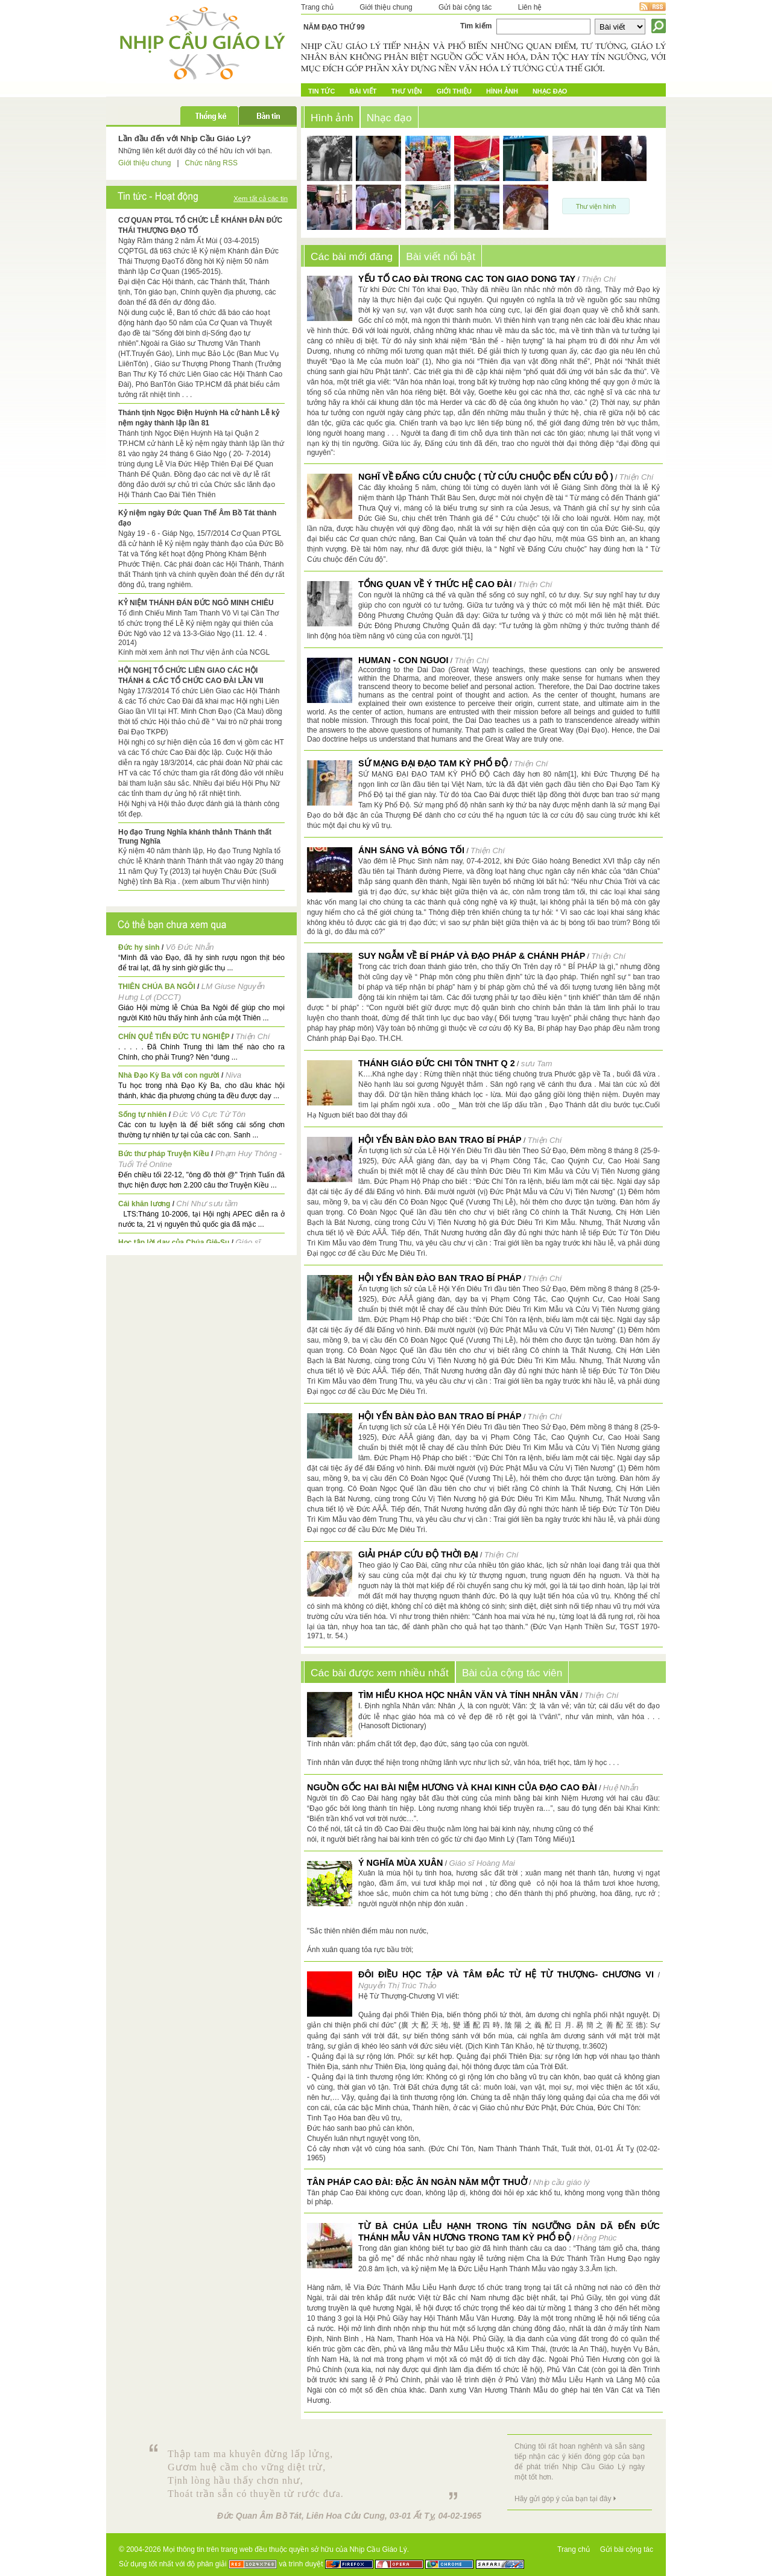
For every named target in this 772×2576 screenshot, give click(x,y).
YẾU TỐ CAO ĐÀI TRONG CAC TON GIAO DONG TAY (466, 279)
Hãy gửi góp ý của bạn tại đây (562, 2499)
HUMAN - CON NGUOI (403, 660)
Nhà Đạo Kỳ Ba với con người (169, 1075)
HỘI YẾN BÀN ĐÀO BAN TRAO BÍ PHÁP (440, 1140)
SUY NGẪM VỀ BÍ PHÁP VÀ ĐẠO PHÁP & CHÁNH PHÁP (471, 956)
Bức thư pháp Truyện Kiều (163, 1154)
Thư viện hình (596, 206)
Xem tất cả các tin (260, 198)
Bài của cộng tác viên (512, 1673)
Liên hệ (530, 7)
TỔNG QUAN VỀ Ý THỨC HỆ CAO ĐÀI (435, 584)
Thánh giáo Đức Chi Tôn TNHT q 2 (436, 1063)
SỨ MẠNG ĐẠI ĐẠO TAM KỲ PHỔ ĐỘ (433, 763)
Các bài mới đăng (352, 256)
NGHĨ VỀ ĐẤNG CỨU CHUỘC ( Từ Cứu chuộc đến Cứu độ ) (485, 477)
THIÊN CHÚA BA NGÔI (156, 986)
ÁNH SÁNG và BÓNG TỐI (411, 850)
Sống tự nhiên (142, 1114)
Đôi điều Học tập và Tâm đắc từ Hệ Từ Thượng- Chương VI (506, 1974)
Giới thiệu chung (385, 7)
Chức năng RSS (211, 163)
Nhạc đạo (550, 91)
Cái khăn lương (144, 1204)
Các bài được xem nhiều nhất (380, 1673)
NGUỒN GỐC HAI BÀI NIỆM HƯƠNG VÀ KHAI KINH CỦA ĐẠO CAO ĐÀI (452, 1787)
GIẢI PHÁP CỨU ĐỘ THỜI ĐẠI (418, 1554)
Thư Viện (406, 91)
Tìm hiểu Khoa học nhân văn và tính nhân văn (468, 1695)
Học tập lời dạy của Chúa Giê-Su (173, 1242)
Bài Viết (362, 91)
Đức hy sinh (139, 947)
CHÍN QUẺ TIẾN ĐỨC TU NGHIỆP (173, 1036)
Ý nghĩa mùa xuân (400, 1863)
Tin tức (321, 91)
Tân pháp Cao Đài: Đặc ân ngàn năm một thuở (417, 2182)
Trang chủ (317, 7)
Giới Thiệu (454, 91)
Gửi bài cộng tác (465, 7)
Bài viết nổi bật (440, 256)
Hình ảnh (502, 91)
